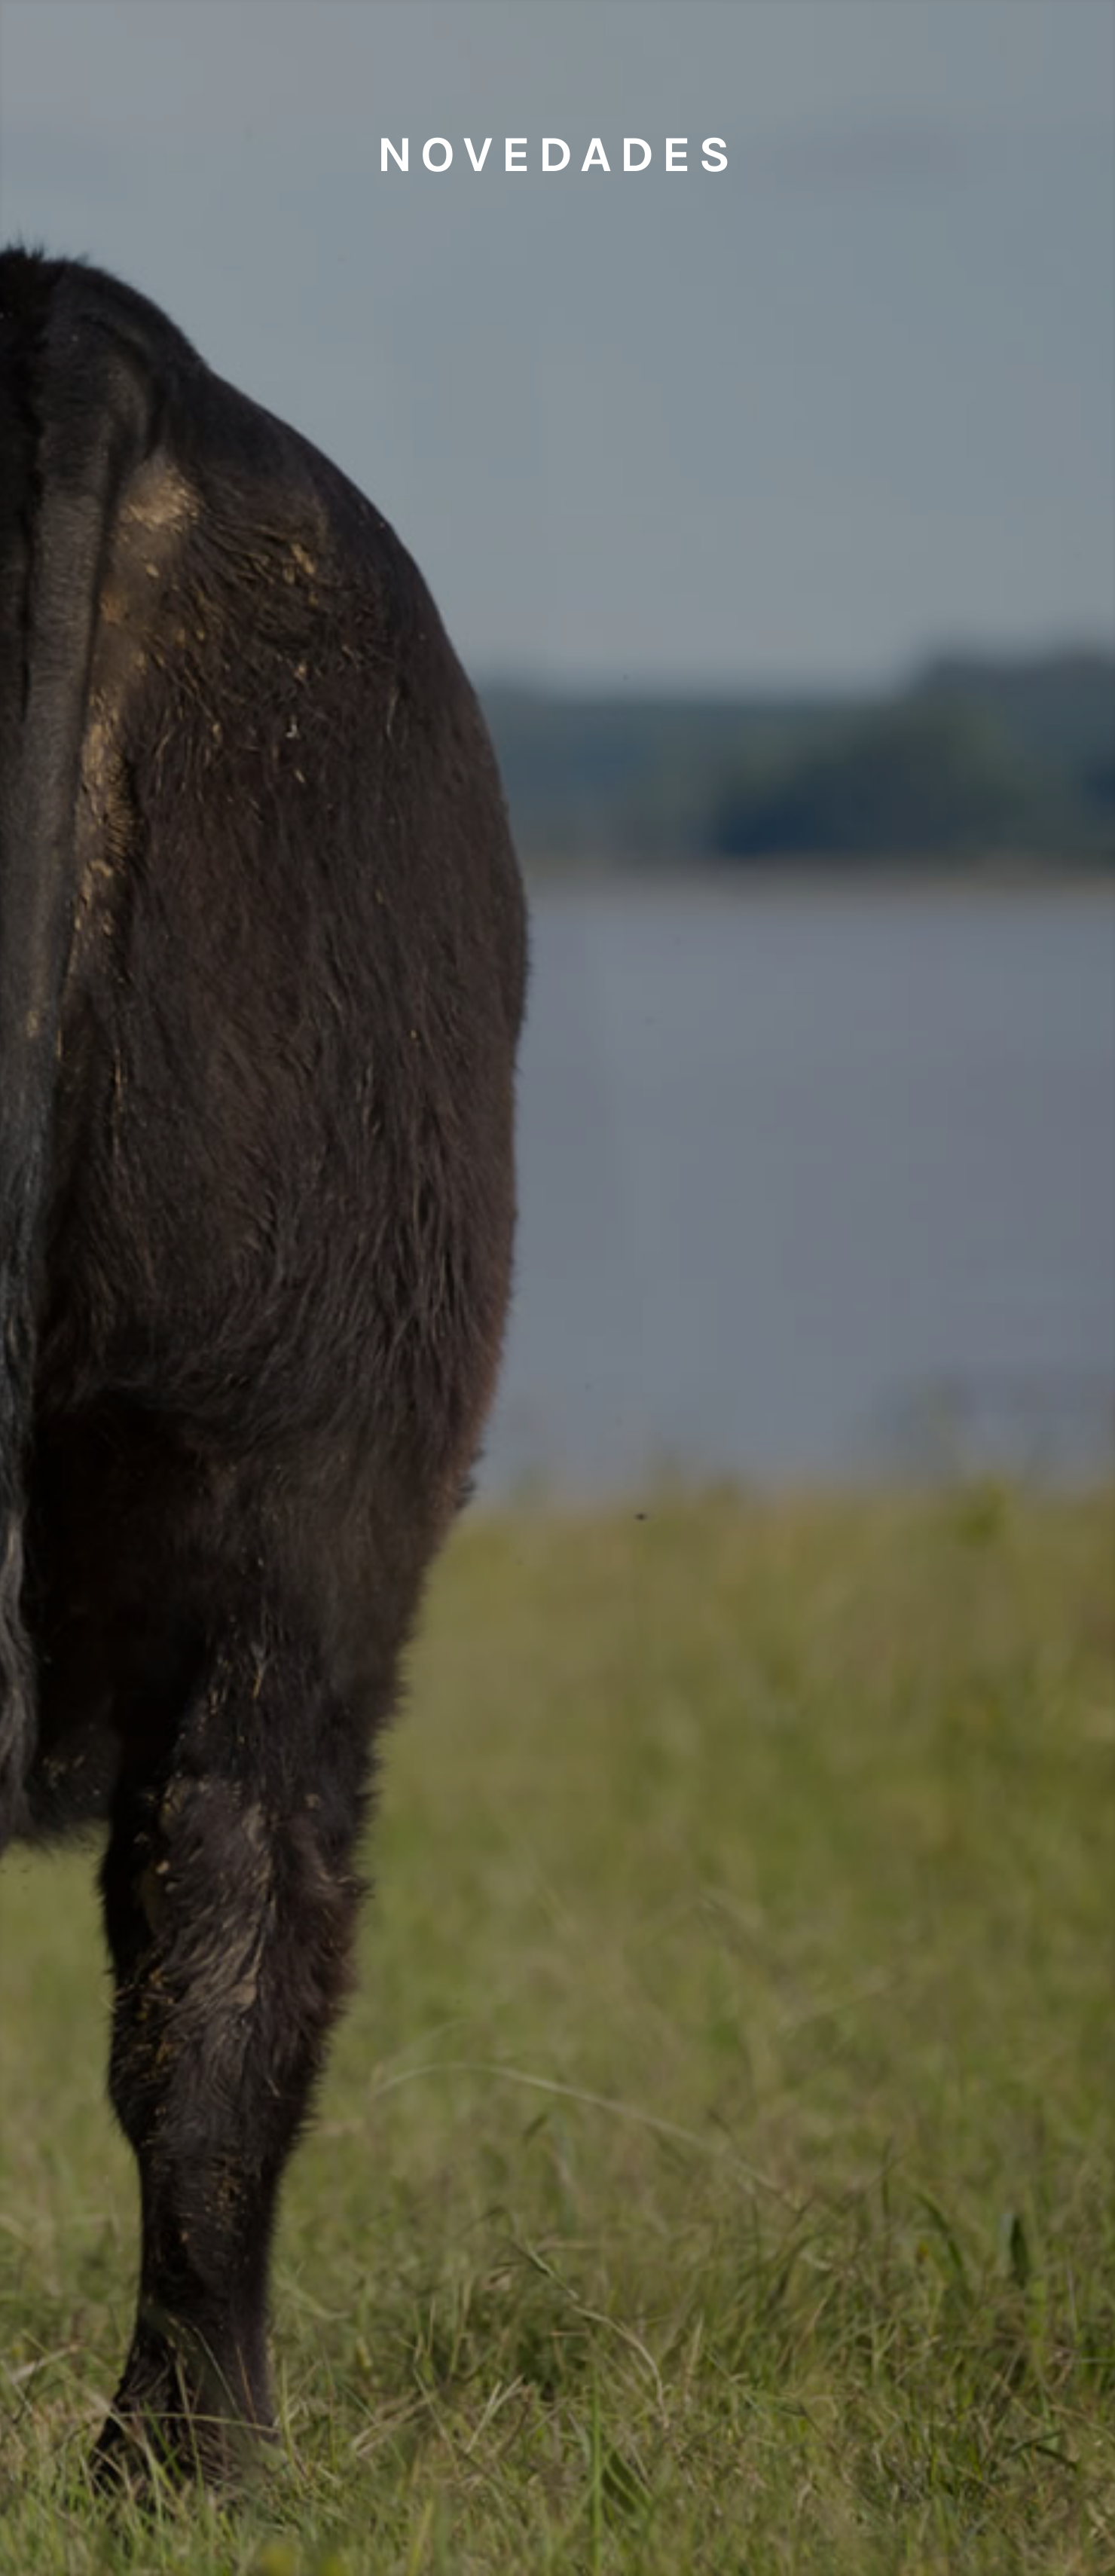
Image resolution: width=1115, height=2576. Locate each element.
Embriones (207, 56)
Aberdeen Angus (731, 56)
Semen (383, 56)
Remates (908, 56)
